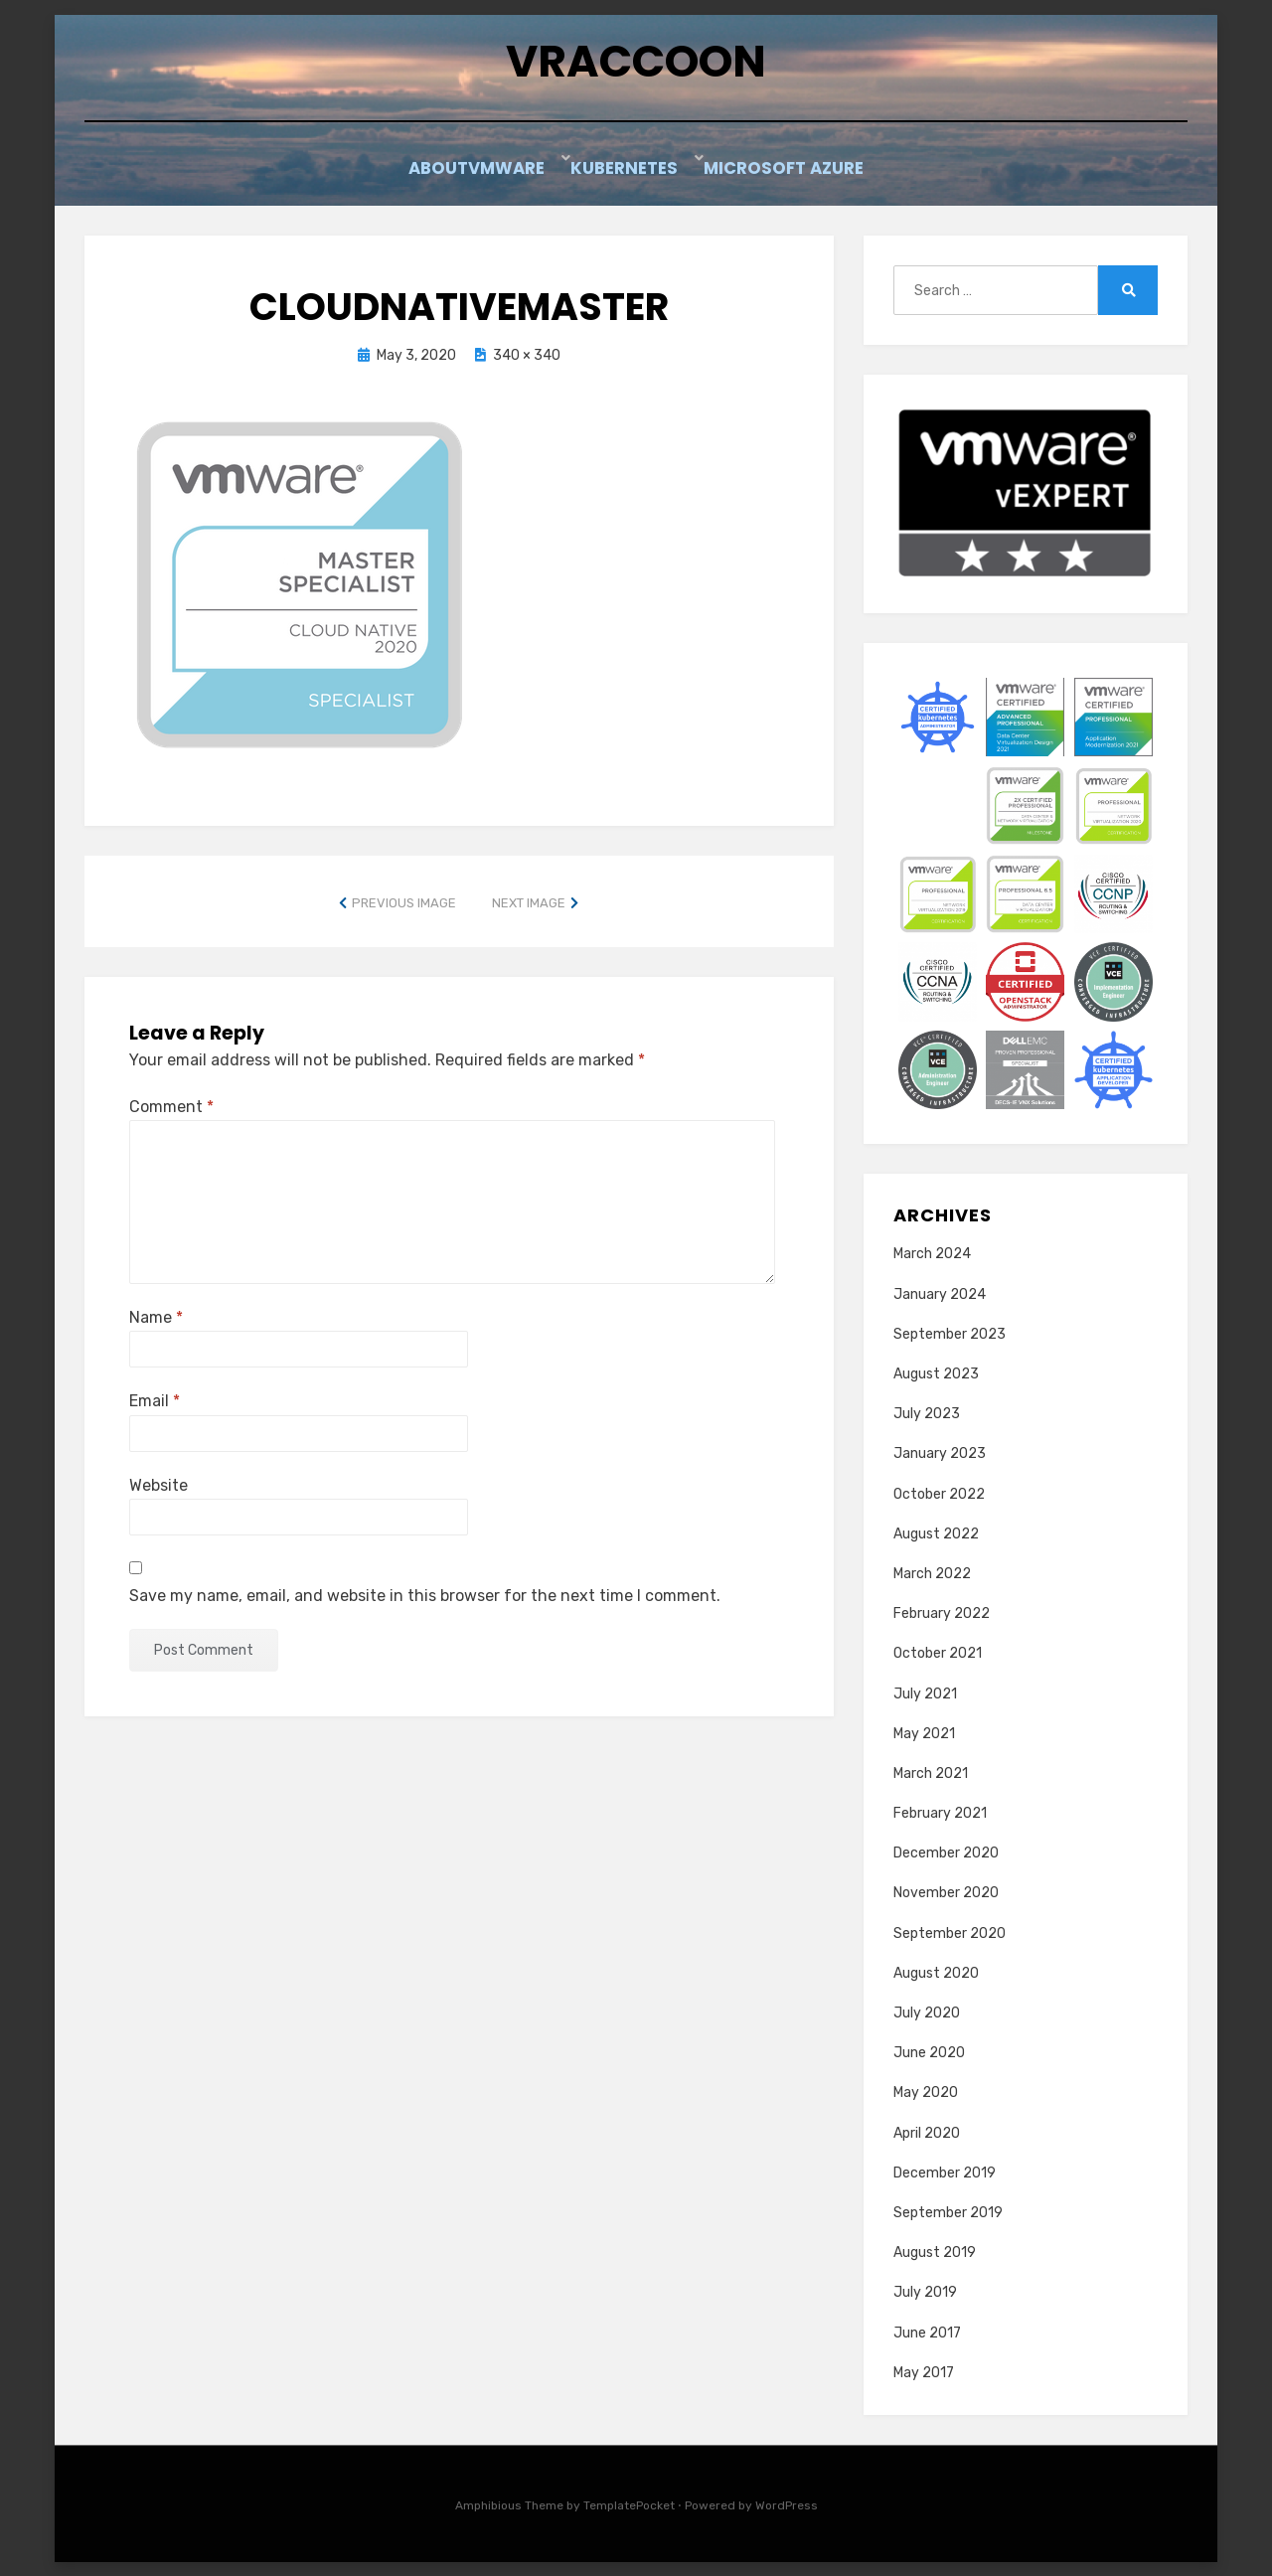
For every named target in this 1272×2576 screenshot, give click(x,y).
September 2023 (949, 1333)
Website (158, 1484)
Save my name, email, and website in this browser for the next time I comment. (424, 1594)
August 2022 (936, 1533)
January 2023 (939, 1453)
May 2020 (925, 2092)
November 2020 (946, 1892)
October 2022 (939, 1493)
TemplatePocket (629, 2504)
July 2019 (925, 2291)
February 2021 (940, 1812)
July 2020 (926, 2012)
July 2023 (926, 1412)
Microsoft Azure (797, 171)
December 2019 (944, 2172)
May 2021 (924, 1732)
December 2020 (946, 1852)
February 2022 (941, 1612)
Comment (171, 1105)
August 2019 (934, 2251)
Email (154, 1400)
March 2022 (932, 1572)
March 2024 (932, 1253)
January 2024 (939, 1293)
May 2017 (923, 2371)
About (429, 171)
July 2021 (925, 1693)
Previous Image (404, 901)
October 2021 (937, 1652)
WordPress (786, 2504)
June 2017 (927, 2332)
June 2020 (929, 2051)
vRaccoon (636, 65)
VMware (524, 171)
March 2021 (930, 1772)
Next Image (528, 901)
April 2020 (926, 2132)
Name (156, 1316)
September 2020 (949, 1932)
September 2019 (948, 2211)
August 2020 (936, 1972)
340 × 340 (526, 355)
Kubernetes (642, 171)
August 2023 (936, 1373)
